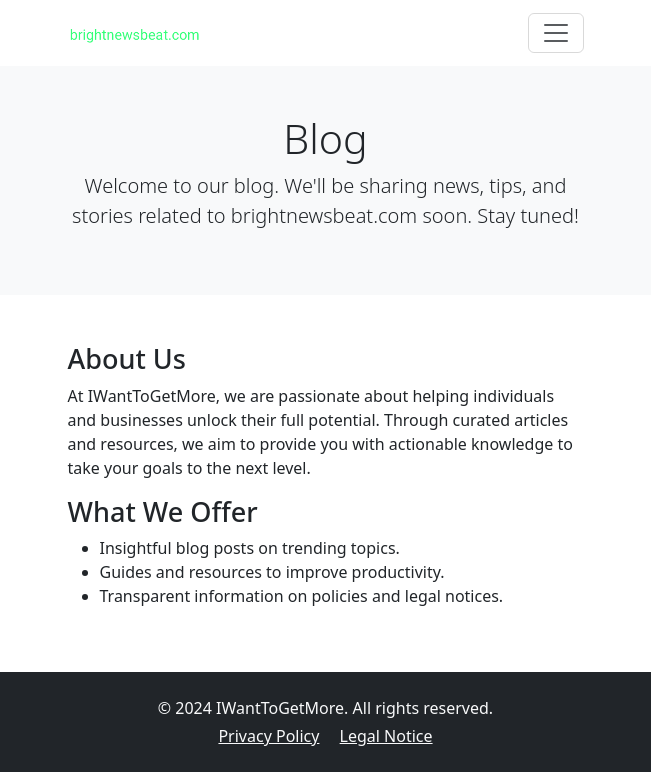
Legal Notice (386, 736)
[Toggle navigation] (556, 33)
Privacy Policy (268, 736)
